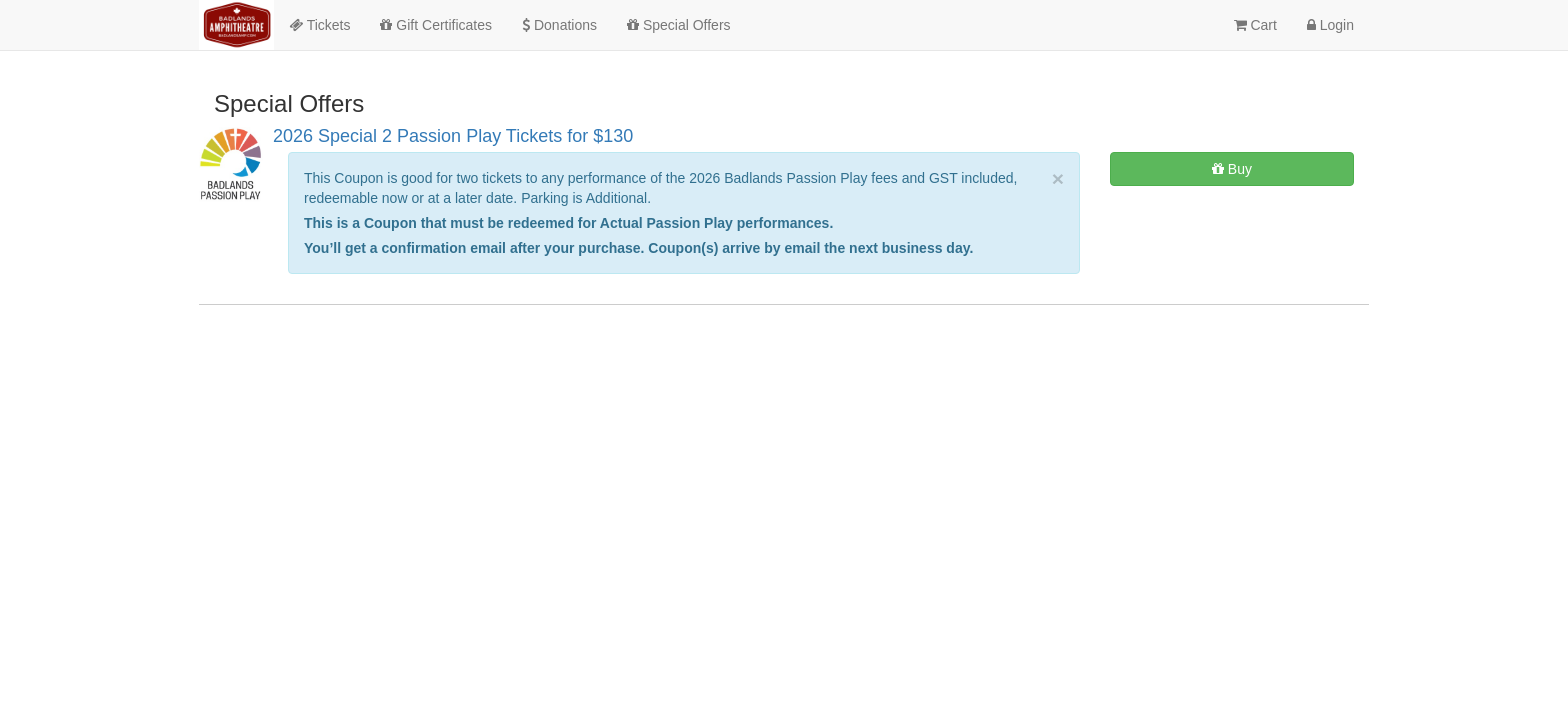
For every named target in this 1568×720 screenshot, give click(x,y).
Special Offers (679, 25)
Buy (1232, 169)
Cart (1255, 25)
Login (1330, 25)
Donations (559, 25)
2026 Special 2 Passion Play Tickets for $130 (453, 136)
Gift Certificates (436, 25)
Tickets (319, 25)
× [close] (1058, 178)
